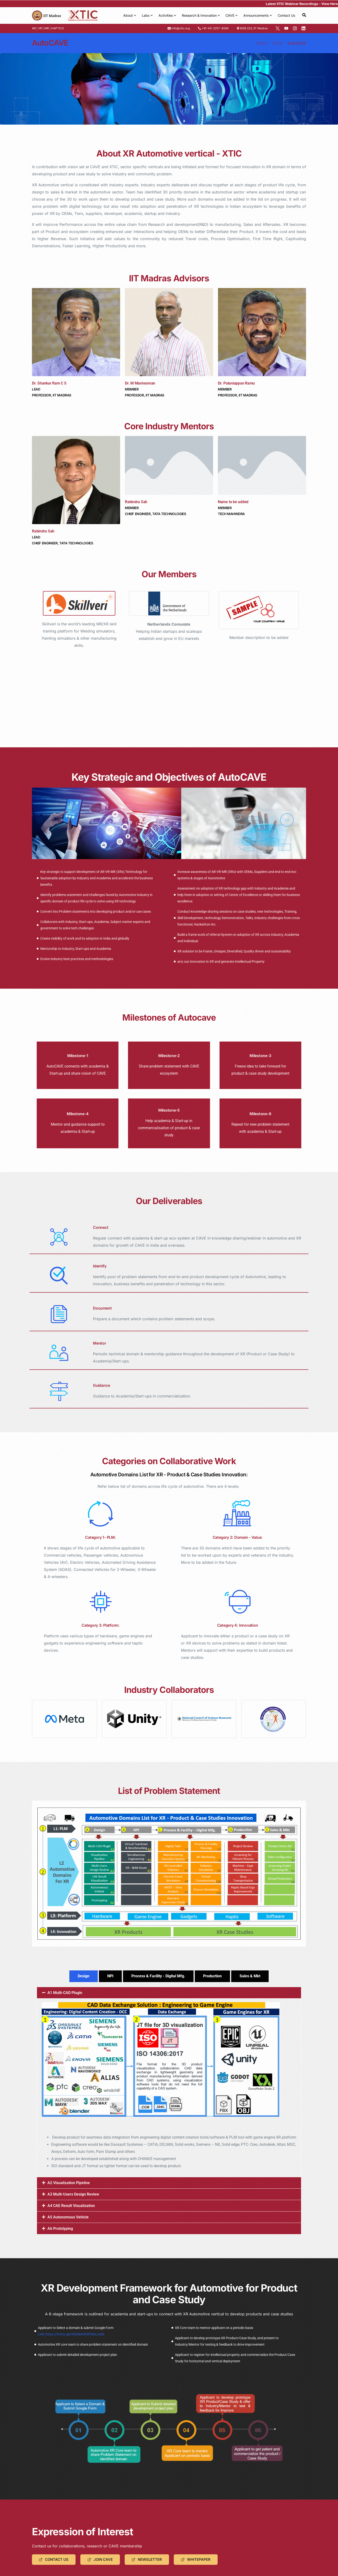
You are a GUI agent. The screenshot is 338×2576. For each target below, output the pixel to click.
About (130, 15)
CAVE (232, 15)
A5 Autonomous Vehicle (68, 2217)
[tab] (83, 1976)
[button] (304, 15)
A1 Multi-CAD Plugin (64, 1992)
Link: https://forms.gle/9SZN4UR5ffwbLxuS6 (71, 2334)
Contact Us (286, 15)
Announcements (258, 15)
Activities (168, 15)
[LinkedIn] (303, 27)
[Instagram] (295, 27)
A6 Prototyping (60, 2228)
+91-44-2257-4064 (215, 28)
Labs (148, 15)
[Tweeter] (277, 27)
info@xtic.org (181, 28)
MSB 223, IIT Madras (254, 28)
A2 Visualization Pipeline (68, 2183)
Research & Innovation (201, 15)
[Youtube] (286, 27)
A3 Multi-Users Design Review (73, 2194)
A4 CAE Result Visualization (71, 2205)
